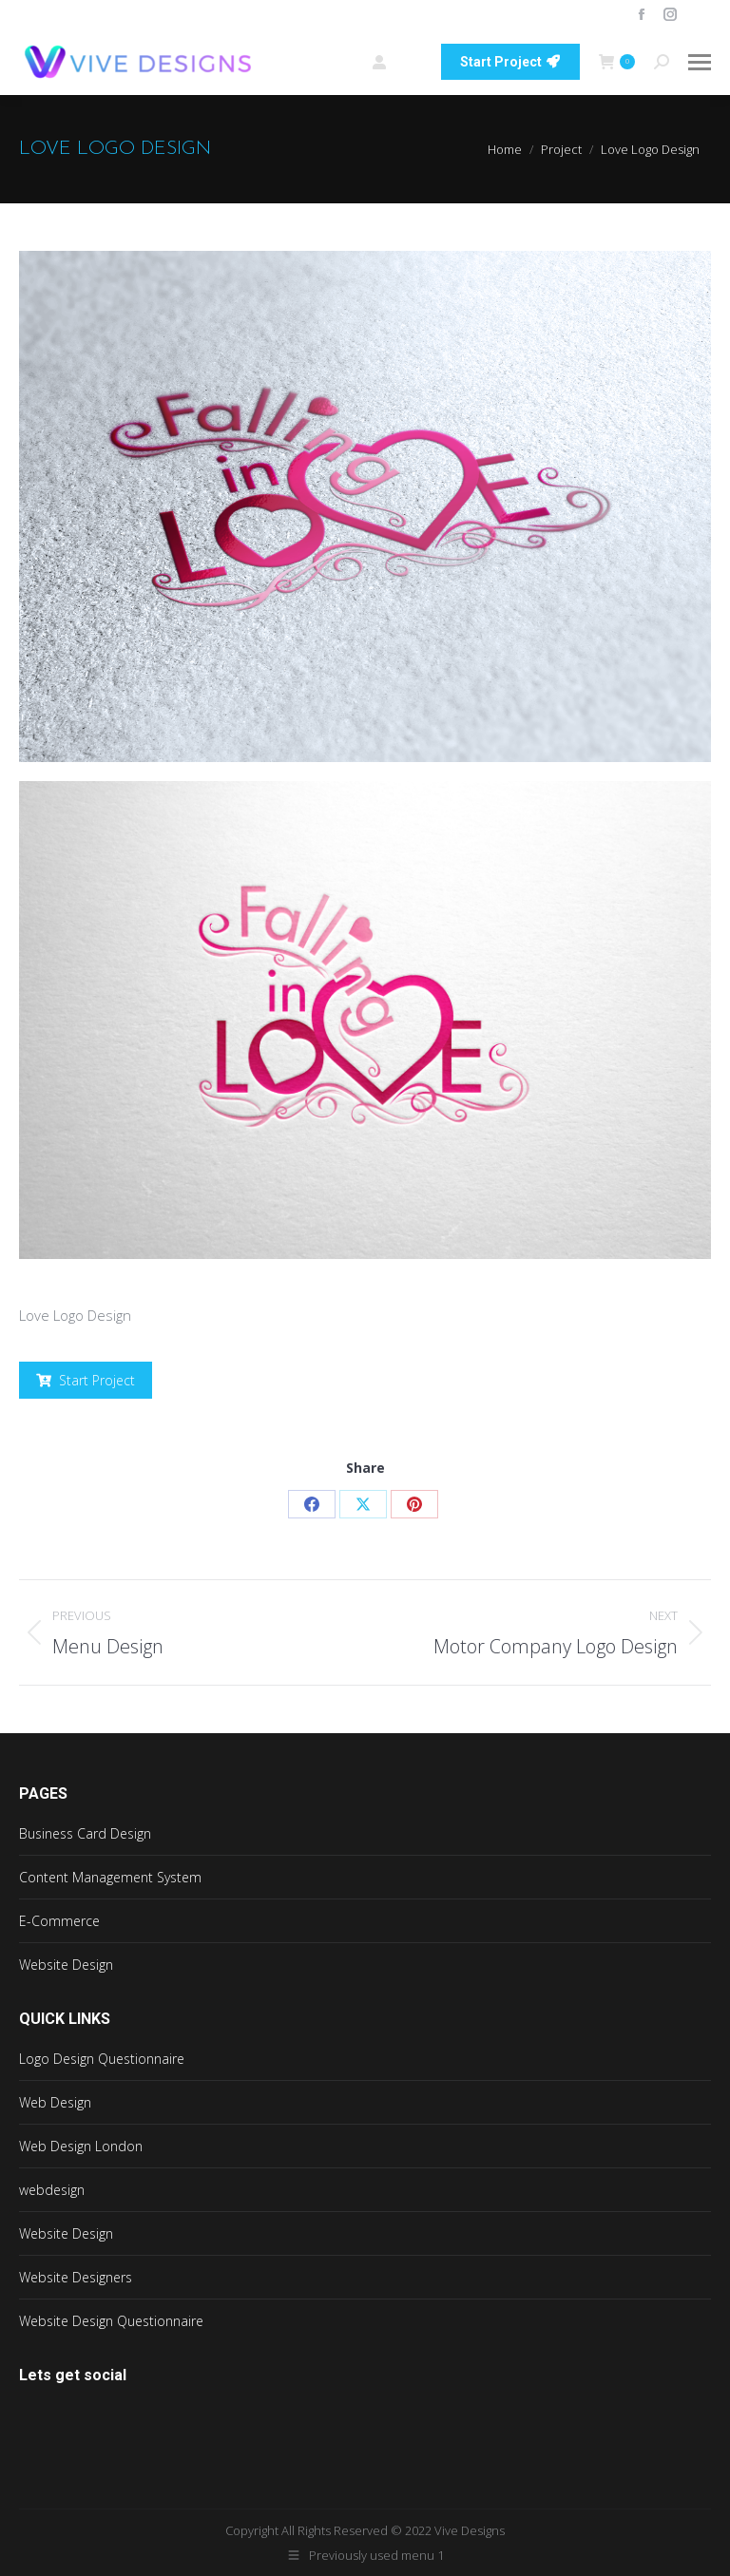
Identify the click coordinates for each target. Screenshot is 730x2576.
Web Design (55, 2102)
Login (397, 62)
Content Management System (110, 1877)
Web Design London (81, 2146)
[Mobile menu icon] (699, 62)
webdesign (52, 2190)
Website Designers (75, 2277)
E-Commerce (59, 1921)
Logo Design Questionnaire (101, 2059)
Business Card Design (85, 1833)
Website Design (66, 1965)
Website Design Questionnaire (111, 2321)
